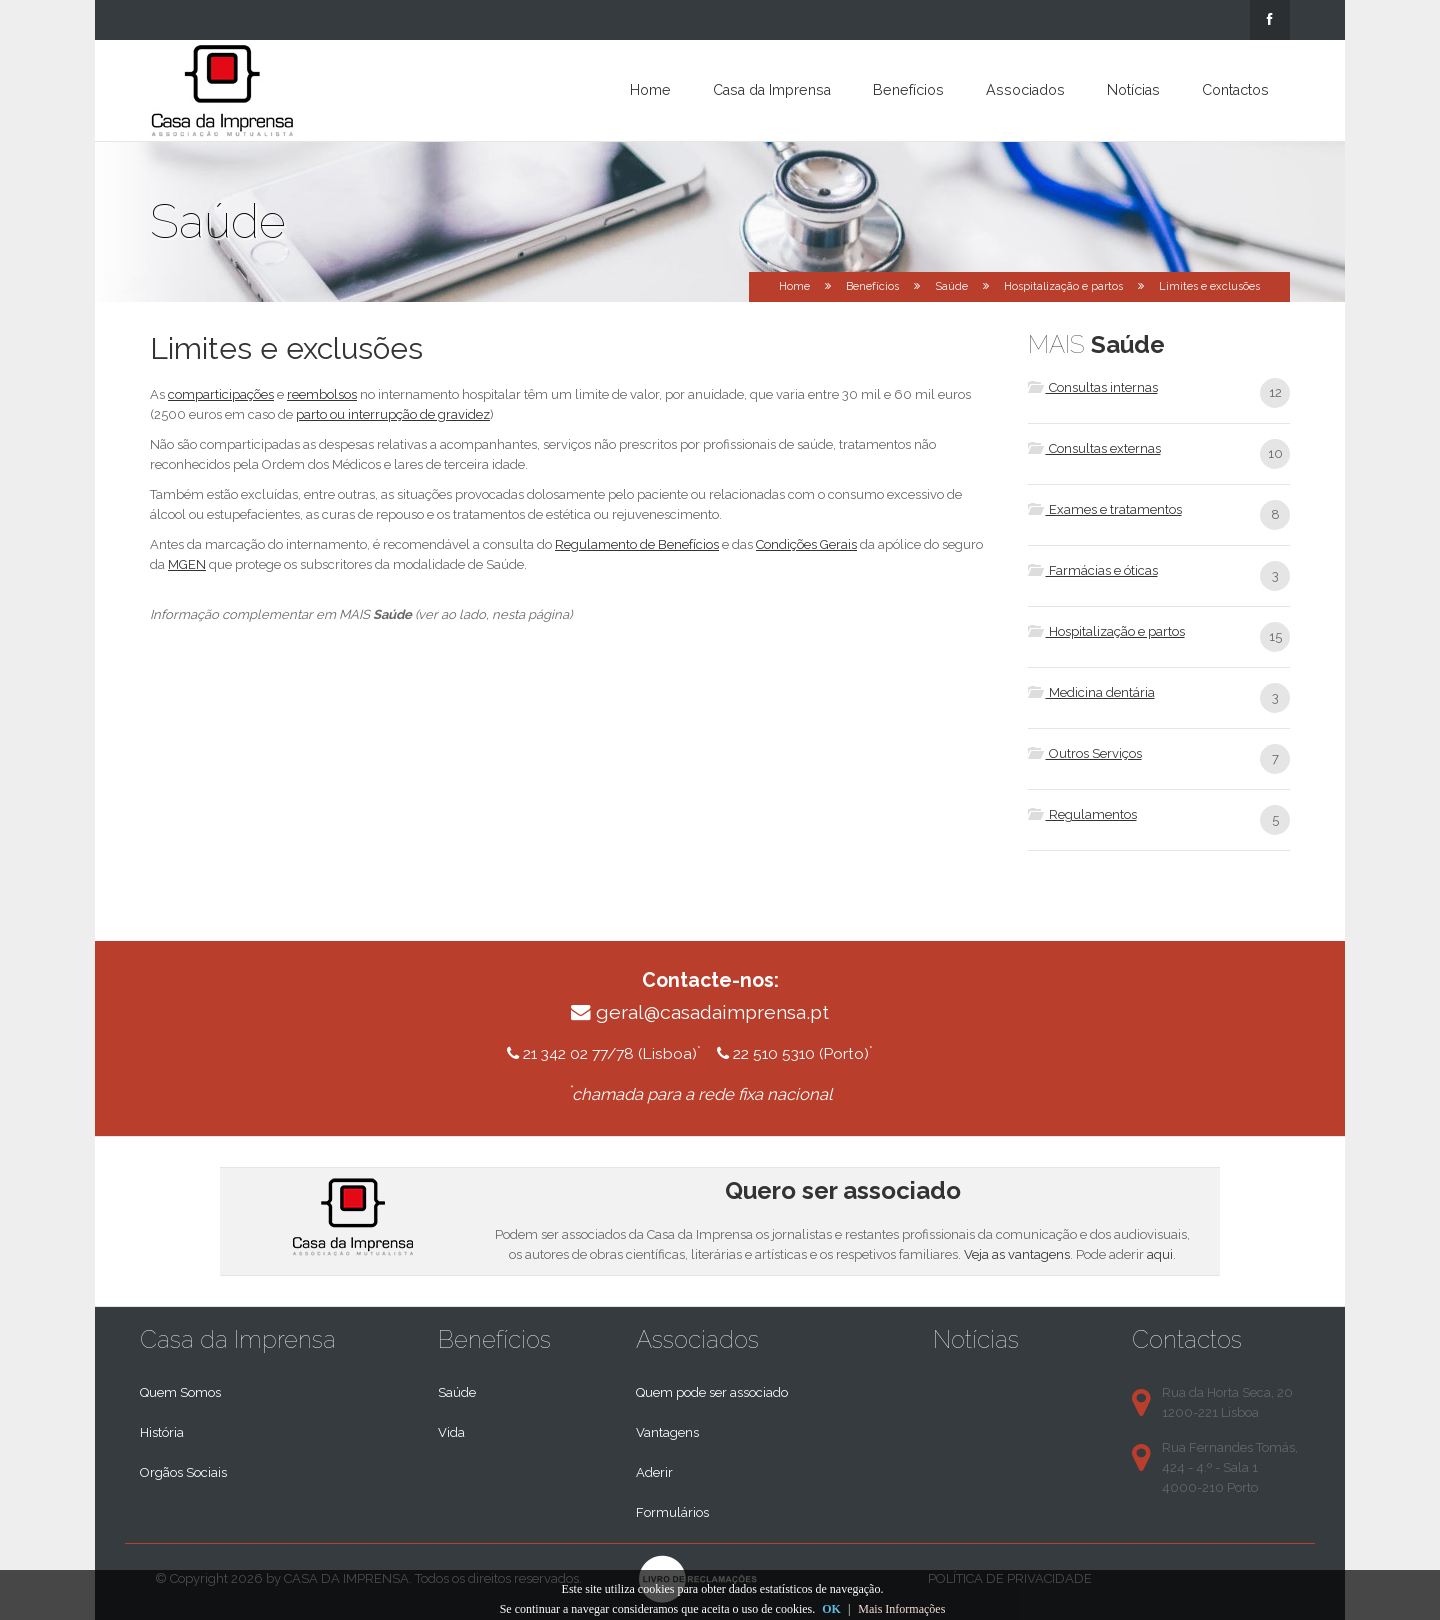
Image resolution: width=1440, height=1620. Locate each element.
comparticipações (221, 394)
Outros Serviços (1085, 753)
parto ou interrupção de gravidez (393, 414)
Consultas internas (1093, 387)
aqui (1160, 1254)
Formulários (672, 1512)
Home (650, 90)
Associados (1025, 90)
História (162, 1432)
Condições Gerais (806, 544)
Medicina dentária (1091, 692)
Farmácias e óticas (1093, 570)
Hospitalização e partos (1063, 286)
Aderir (654, 1472)
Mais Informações (901, 1609)
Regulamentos (1082, 814)
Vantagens (667, 1432)
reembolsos (322, 394)
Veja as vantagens (1017, 1254)
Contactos (1235, 90)
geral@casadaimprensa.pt (712, 1012)
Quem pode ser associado (712, 1392)
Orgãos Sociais (183, 1472)
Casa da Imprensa (772, 90)
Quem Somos (180, 1392)
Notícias (1133, 90)
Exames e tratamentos (1105, 509)
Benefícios (908, 90)
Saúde (951, 286)
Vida (451, 1432)
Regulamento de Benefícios (637, 544)
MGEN (187, 564)
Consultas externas (1094, 448)
